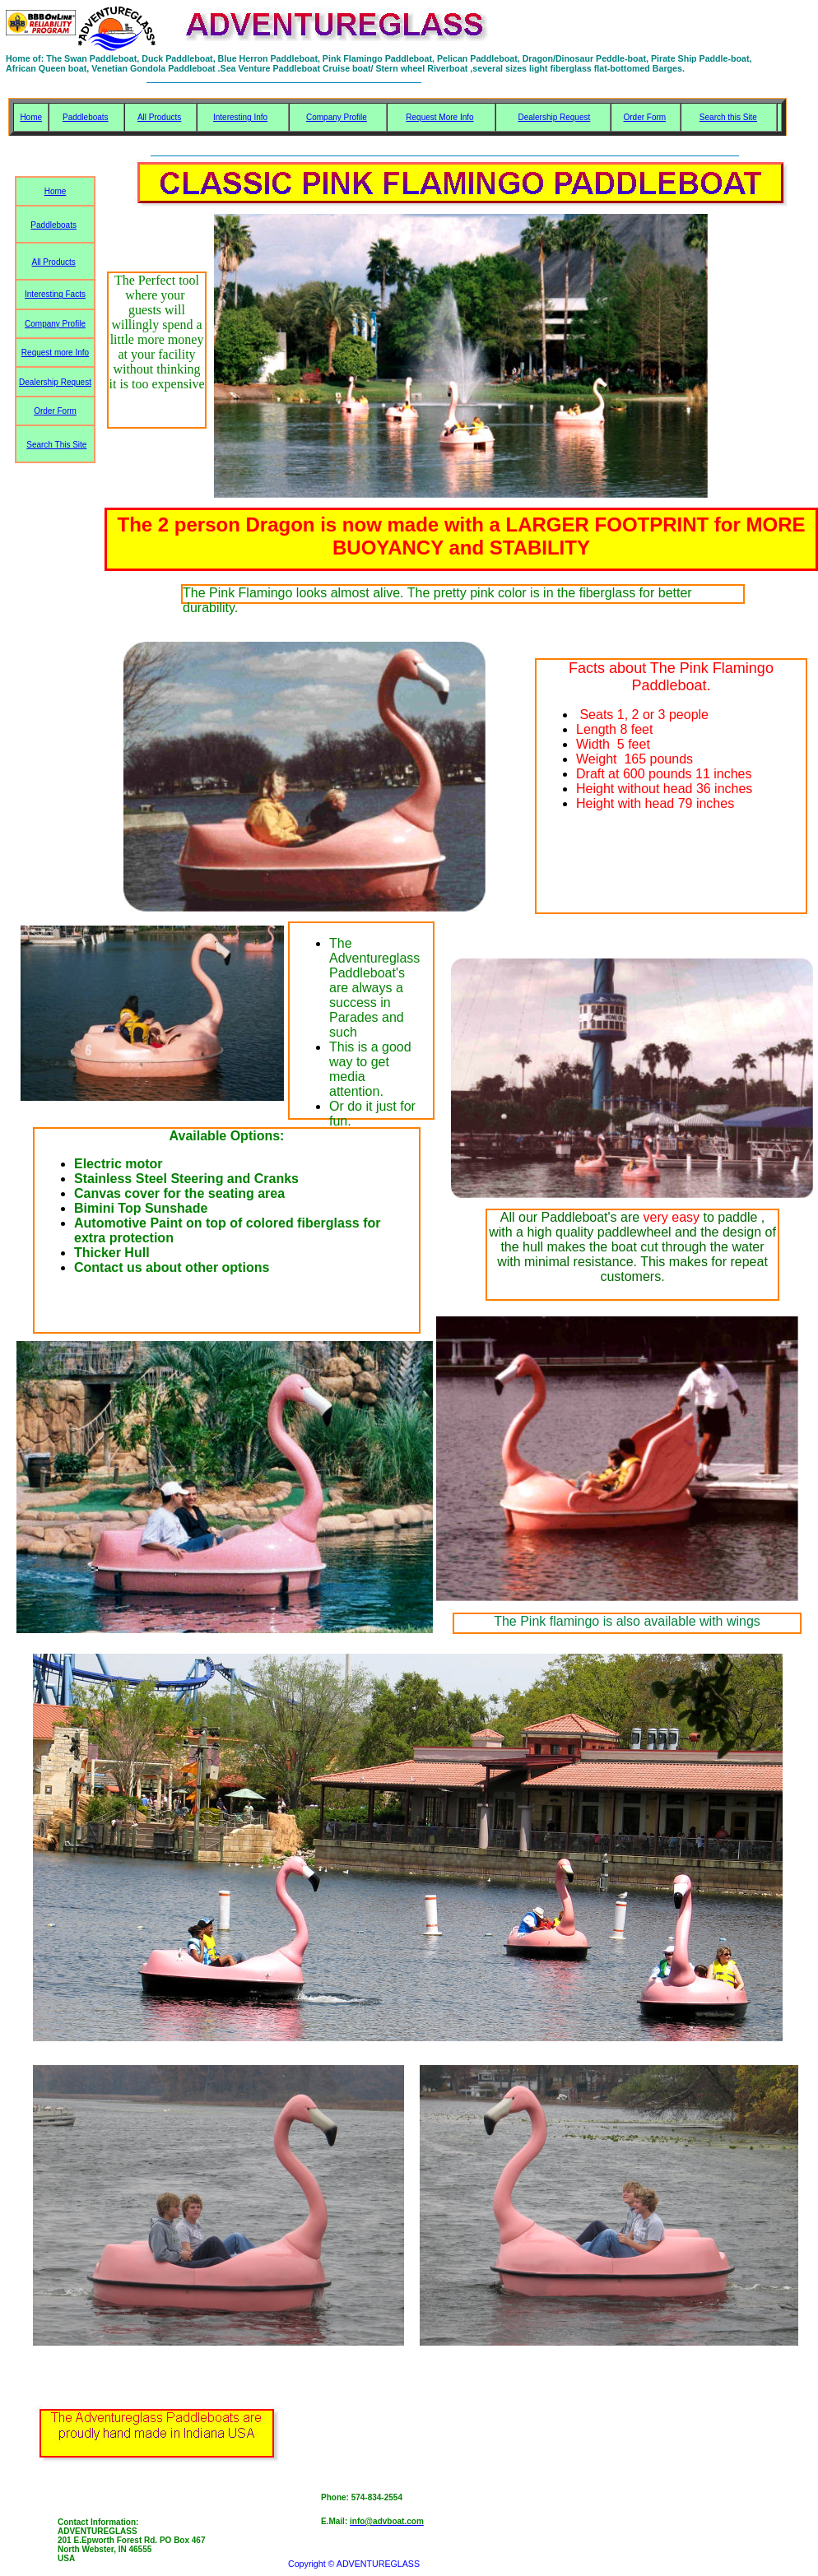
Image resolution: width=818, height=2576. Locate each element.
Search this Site (728, 117)
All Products (159, 117)
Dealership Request (554, 117)
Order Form (644, 117)
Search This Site (56, 444)
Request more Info (55, 352)
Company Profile (336, 117)
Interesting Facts (55, 294)
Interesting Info (240, 117)
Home (31, 117)
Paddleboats (86, 117)
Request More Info (439, 117)
